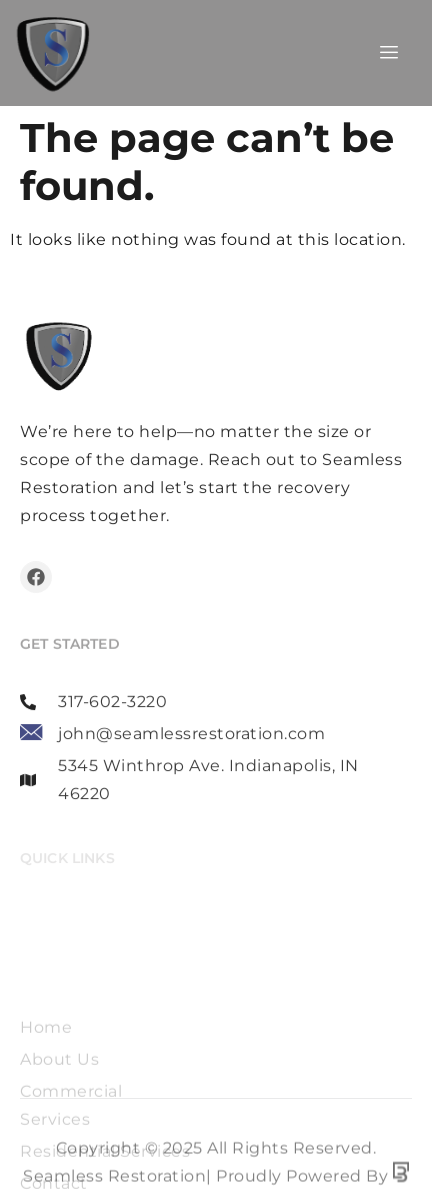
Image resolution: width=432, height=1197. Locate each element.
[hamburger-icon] (389, 53)
